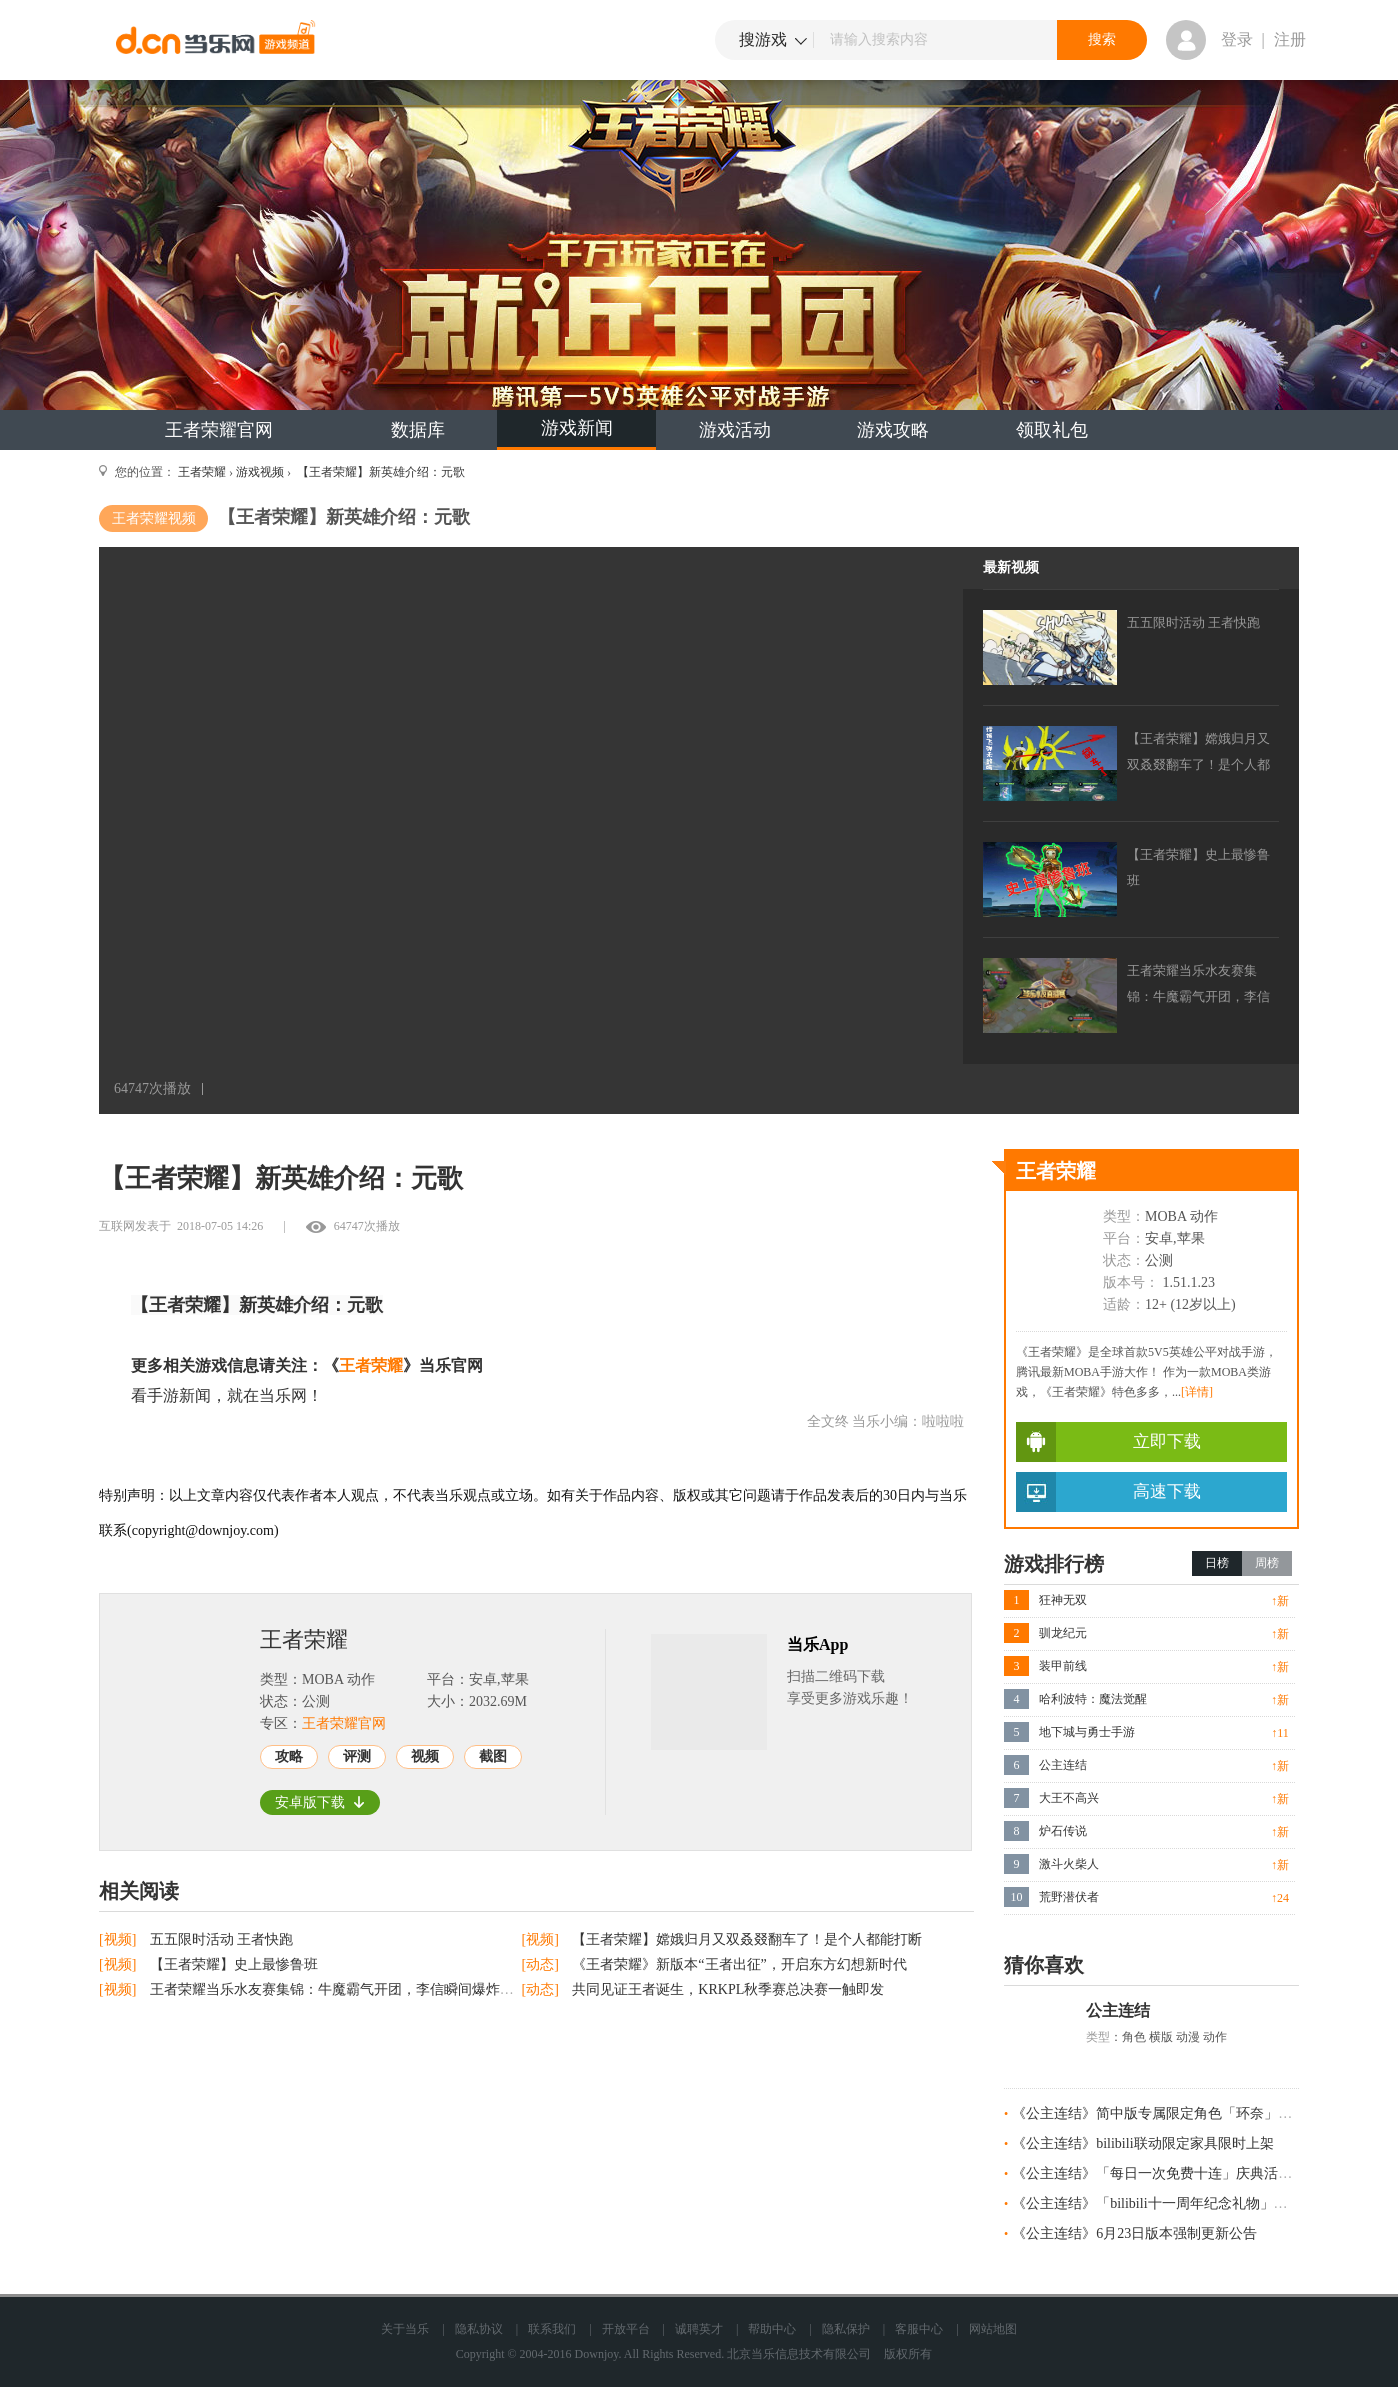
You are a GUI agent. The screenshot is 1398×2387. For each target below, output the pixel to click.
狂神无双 (1063, 1600)
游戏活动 (735, 430)
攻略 (289, 1756)
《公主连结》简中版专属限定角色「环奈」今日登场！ (1180, 2113)
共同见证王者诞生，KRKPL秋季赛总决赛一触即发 (728, 1989)
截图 (493, 1756)
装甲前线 (1063, 1666)
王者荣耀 (202, 472)
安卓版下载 (320, 1802)
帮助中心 (772, 2329)
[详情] (1197, 1392)
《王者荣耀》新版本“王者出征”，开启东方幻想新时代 (739, 1964)
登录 (1237, 39)
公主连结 (1063, 1765)
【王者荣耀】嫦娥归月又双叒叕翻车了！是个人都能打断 (747, 1939)
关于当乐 (405, 2329)
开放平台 (626, 2329)
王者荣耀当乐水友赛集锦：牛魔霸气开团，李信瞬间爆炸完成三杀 (353, 1989)
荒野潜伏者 (1069, 1897)
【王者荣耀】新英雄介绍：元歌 (379, 472)
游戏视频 (260, 472)
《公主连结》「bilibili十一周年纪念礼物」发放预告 (1170, 2203)
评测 (357, 1756)
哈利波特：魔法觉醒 (1093, 1699)
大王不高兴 (1069, 1798)
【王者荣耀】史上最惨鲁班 (234, 1964)
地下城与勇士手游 (1087, 1732)
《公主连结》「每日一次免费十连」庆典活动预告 (1166, 2173)
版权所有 (908, 2354)
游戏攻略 (893, 430)
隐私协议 (479, 2329)
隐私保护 (846, 2329)
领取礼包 (1052, 430)
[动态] (542, 1964)
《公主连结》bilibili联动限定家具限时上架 (1142, 2143)
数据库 (418, 430)
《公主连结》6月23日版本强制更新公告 (1134, 2233)
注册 (1290, 39)
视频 (425, 1756)
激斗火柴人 (1069, 1864)
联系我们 (552, 2329)
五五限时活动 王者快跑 (222, 1939)
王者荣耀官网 (219, 430)
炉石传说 (1063, 1831)
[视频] (119, 1939)
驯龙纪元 (1063, 1633)
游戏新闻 (577, 428)
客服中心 (919, 2329)
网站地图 (993, 2329)
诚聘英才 (699, 2329)
